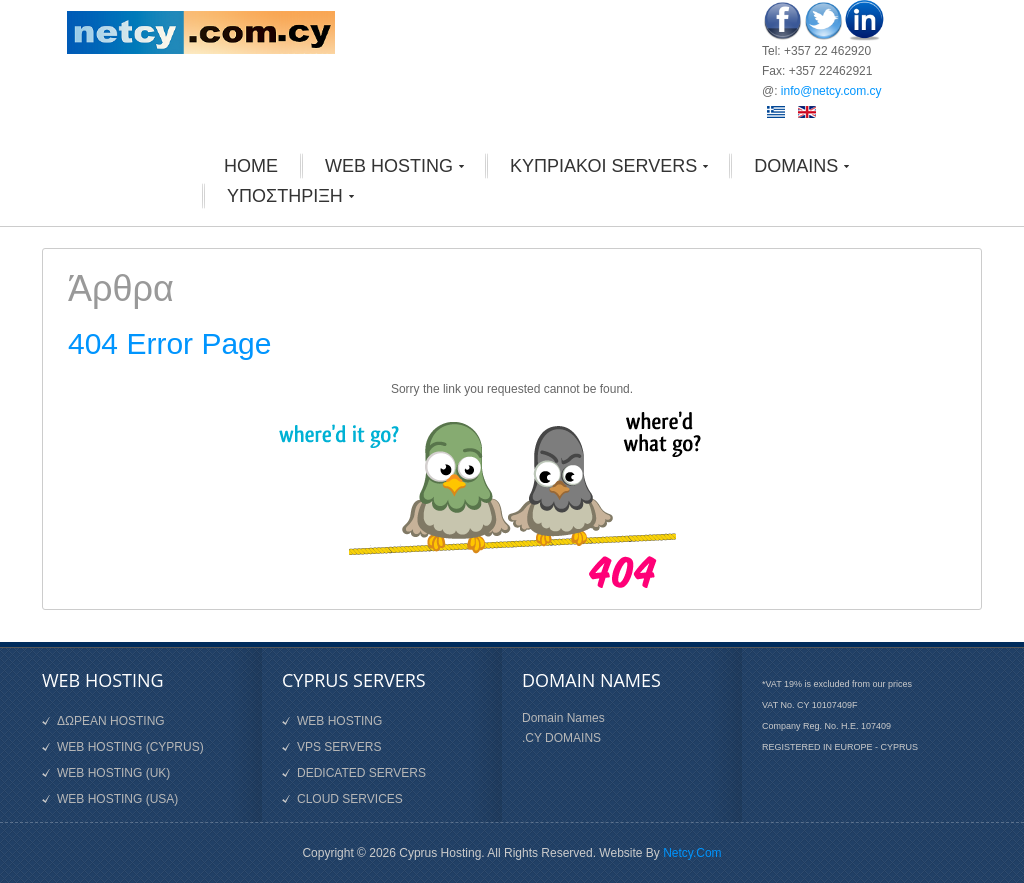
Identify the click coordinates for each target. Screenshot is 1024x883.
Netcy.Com (692, 853)
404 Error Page (169, 343)
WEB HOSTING (339, 721)
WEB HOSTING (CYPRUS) (130, 747)
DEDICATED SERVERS (361, 773)
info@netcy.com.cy (831, 91)
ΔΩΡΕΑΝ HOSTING (111, 721)
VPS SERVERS (339, 747)
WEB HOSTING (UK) (113, 773)
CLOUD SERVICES (350, 799)
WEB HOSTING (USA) (117, 799)
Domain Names (563, 718)
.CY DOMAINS (561, 738)
